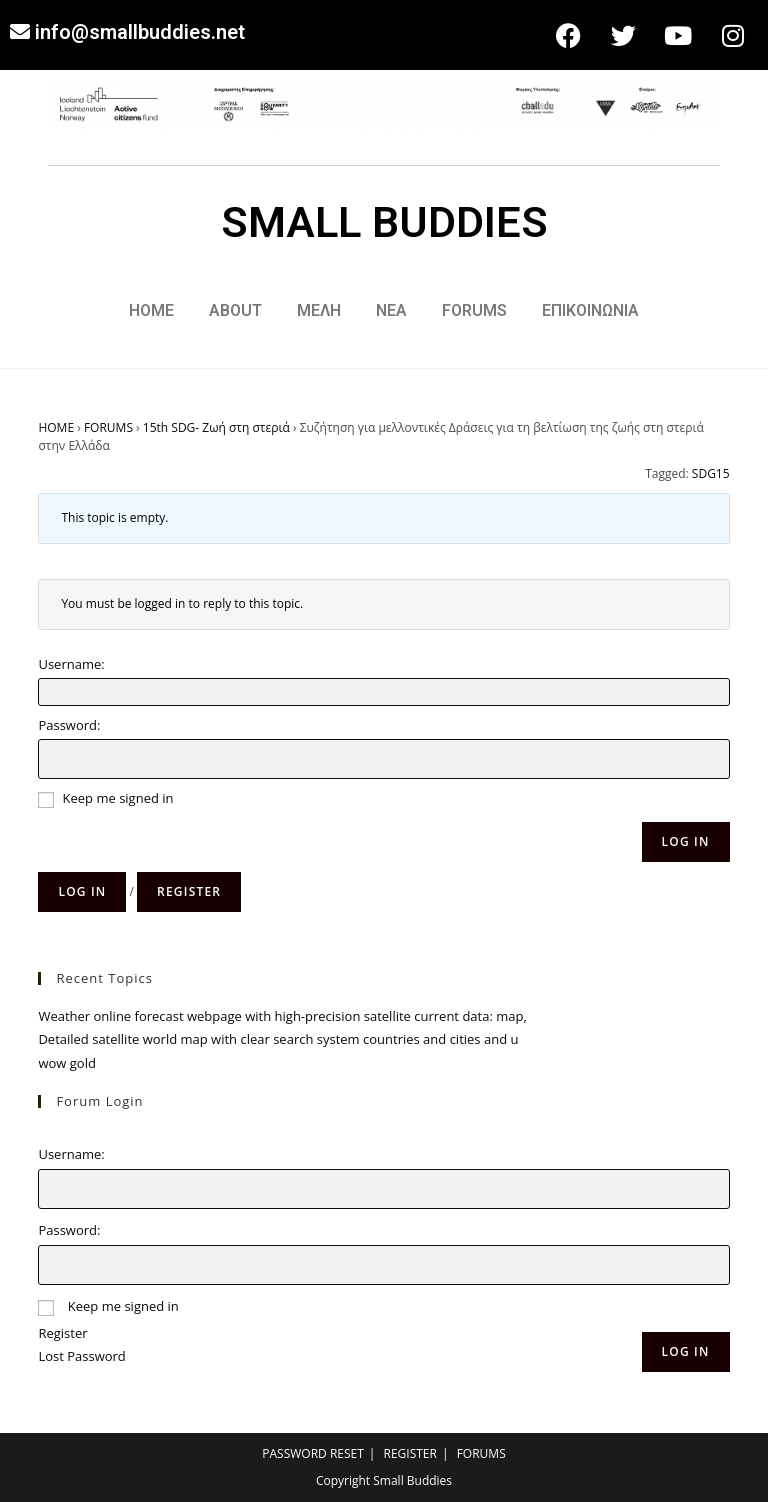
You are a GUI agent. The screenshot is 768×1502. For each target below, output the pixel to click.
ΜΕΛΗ (319, 310)
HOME (151, 310)
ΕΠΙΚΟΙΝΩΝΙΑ (590, 310)
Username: (71, 664)
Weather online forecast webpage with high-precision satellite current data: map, (282, 1016)
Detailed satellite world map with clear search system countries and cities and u (278, 1039)
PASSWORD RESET (313, 1453)
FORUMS (474, 310)
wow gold (66, 1063)
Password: (69, 725)
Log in (82, 891)
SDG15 (711, 473)
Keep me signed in (118, 798)
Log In (686, 841)
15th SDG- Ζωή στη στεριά (216, 427)
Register (189, 891)
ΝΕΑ (391, 310)
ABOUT (235, 310)
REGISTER (410, 1453)
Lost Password (81, 1356)
